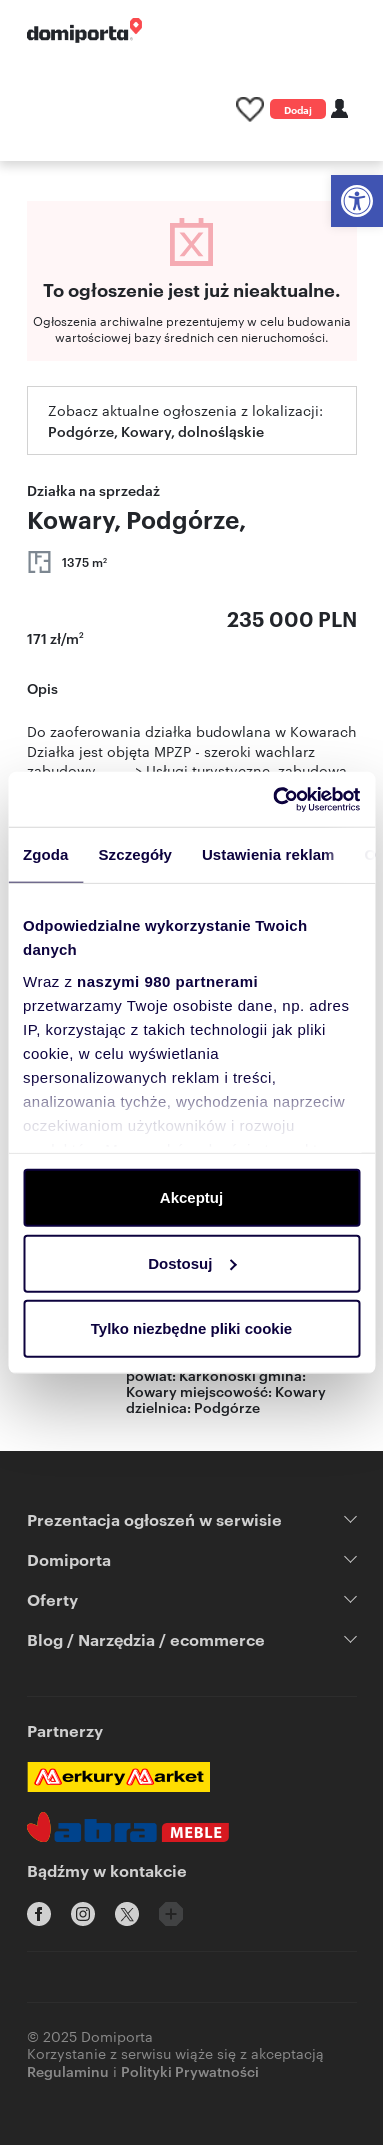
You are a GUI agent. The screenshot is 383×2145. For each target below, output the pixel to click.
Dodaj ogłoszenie (298, 110)
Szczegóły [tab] (135, 854)
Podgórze (227, 1406)
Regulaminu (68, 2070)
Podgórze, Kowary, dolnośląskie (156, 430)
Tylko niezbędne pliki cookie (191, 1328)
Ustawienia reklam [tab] (268, 854)
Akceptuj (191, 1197)
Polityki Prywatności (190, 2070)
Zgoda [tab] (46, 854)
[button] (357, 201)
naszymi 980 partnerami (167, 980)
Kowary (300, 1390)
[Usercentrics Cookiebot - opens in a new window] (274, 799)
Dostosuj (192, 1262)
